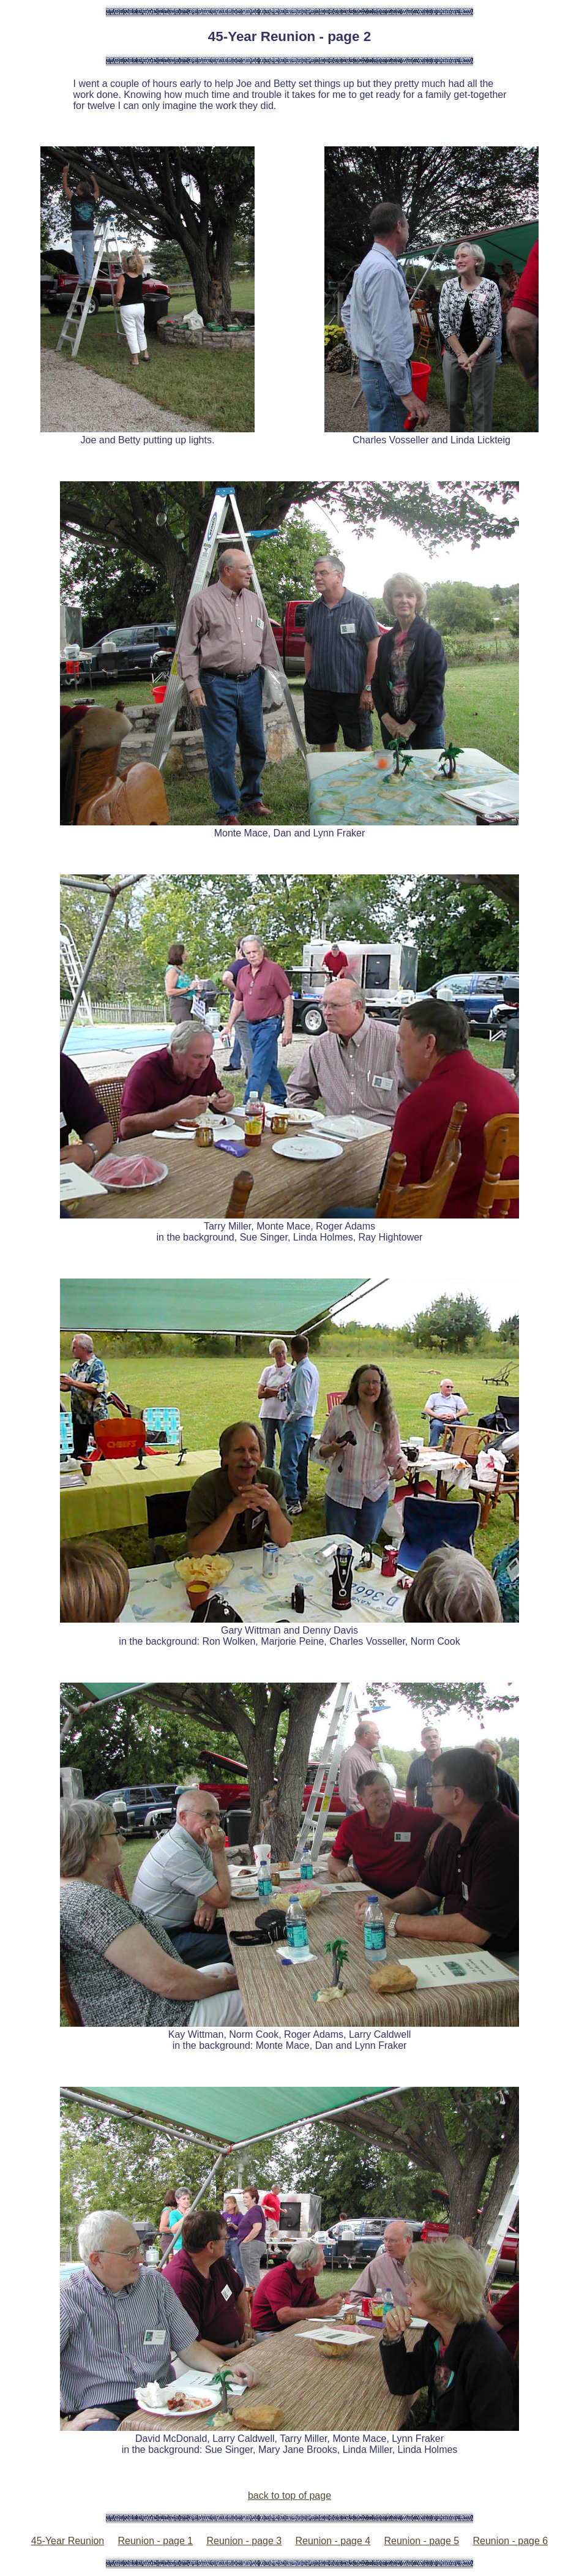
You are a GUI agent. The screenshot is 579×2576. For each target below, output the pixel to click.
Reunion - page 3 (244, 2541)
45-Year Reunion (68, 2541)
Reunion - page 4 (332, 2541)
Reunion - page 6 (510, 2541)
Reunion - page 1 (155, 2541)
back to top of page (289, 2495)
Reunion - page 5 (421, 2541)
